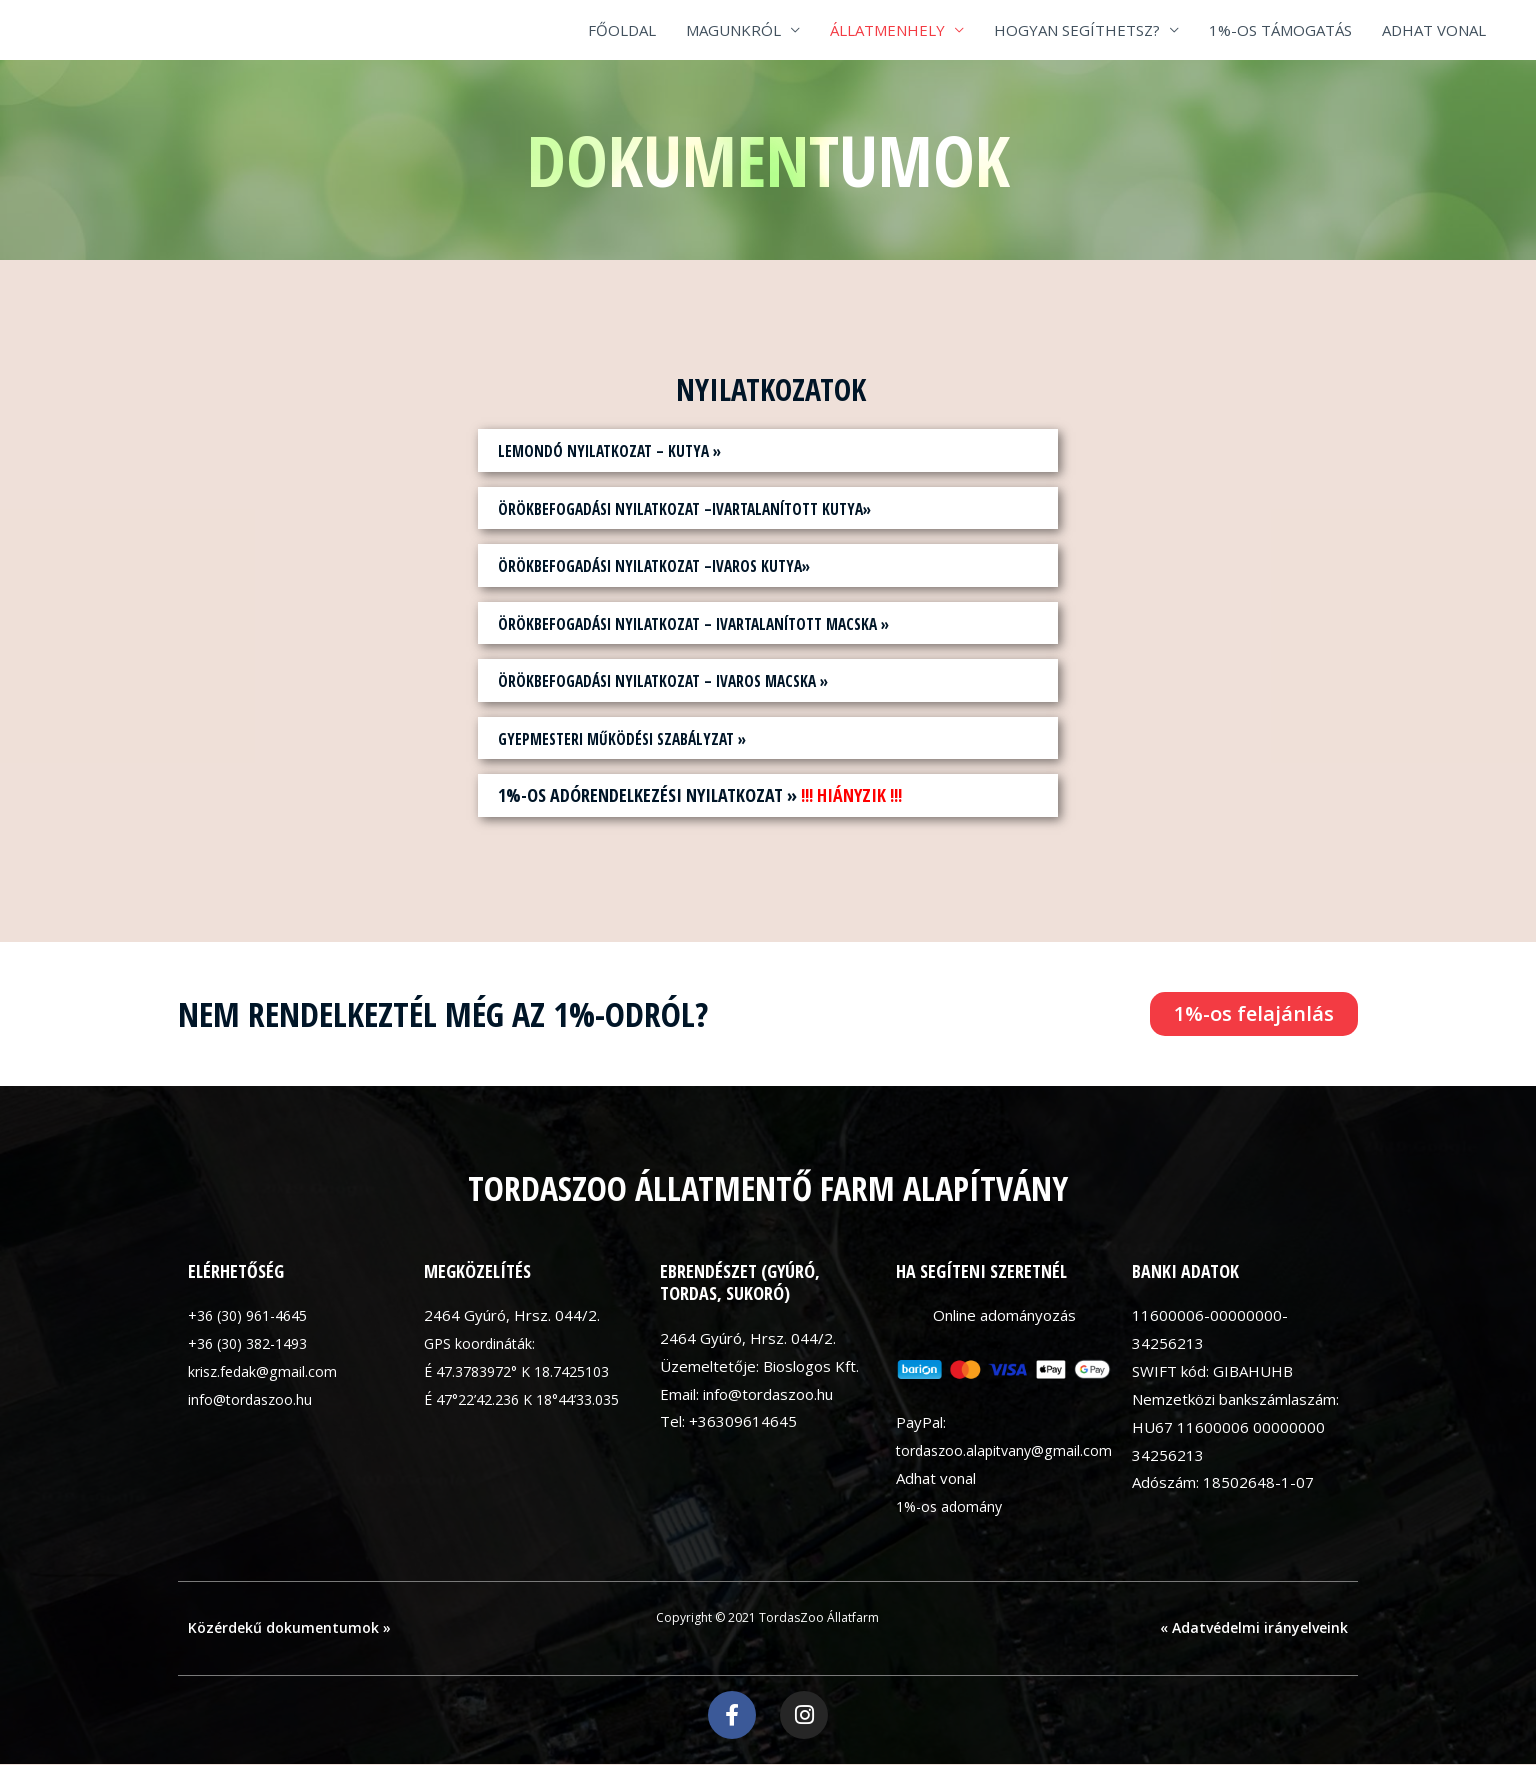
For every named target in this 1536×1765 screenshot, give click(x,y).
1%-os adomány (952, 1506)
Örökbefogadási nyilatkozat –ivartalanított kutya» (711, 508)
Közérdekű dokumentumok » (289, 1627)
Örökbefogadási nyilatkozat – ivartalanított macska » (723, 623)
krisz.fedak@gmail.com (265, 1371)
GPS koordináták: (482, 1343)
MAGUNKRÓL (733, 30)
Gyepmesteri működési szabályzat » (639, 738)
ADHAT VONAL (1434, 30)
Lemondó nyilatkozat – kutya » (622, 450)
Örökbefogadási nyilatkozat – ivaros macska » (687, 680)
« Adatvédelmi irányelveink (1254, 1627)
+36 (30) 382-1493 (254, 1343)
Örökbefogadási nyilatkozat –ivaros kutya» (676, 565)
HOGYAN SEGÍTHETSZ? (1077, 30)
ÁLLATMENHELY (887, 30)
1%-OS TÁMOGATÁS (1280, 30)
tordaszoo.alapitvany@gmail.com (1009, 1450)
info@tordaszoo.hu (253, 1399)
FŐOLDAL (622, 30)
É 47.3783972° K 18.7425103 (527, 1371)
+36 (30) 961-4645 (254, 1315)
